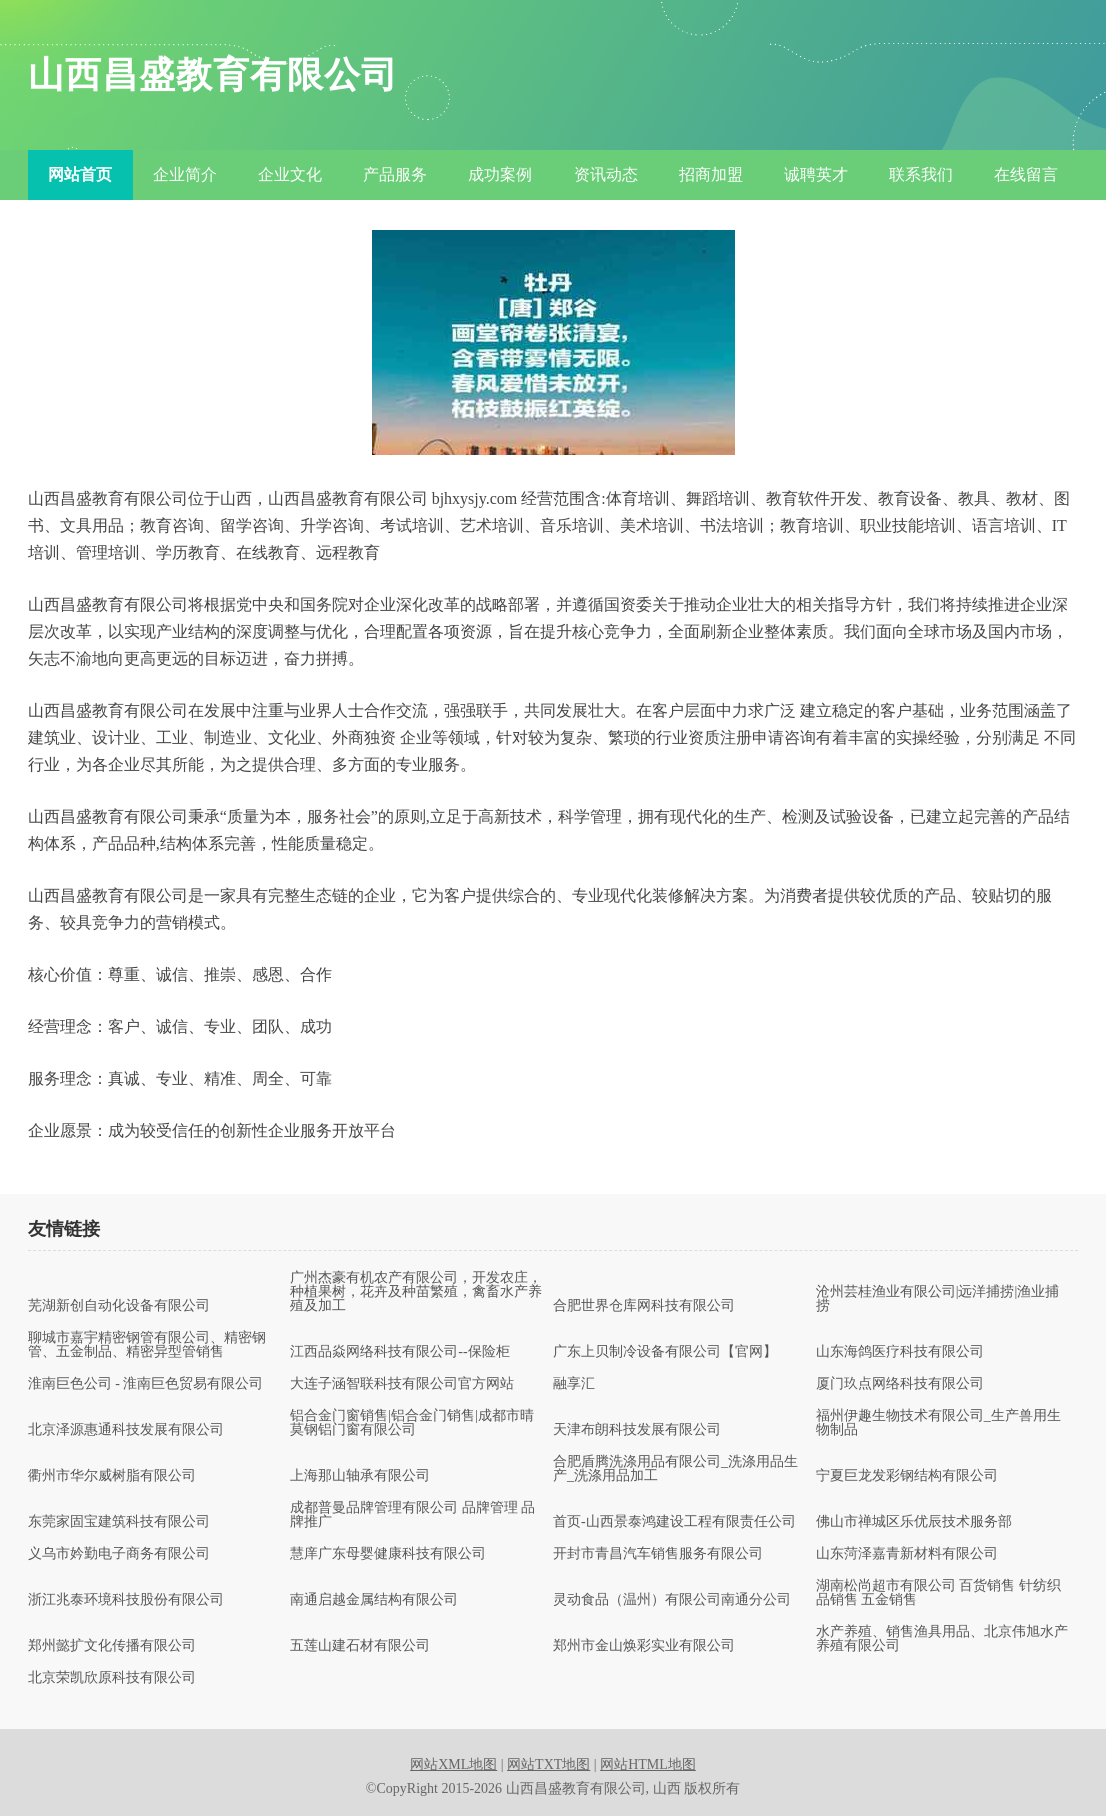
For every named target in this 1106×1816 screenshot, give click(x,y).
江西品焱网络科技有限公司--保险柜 (399, 1352)
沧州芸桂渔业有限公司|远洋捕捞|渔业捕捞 (938, 1299)
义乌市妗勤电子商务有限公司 (119, 1554)
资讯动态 (606, 174)
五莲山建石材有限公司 (360, 1646)
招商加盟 (711, 174)
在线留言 (1026, 174)
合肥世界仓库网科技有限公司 (644, 1306)
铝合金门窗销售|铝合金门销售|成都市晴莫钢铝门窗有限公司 (412, 1423)
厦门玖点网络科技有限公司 (900, 1384)
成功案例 (500, 174)
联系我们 (921, 174)
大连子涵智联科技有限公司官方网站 (402, 1384)
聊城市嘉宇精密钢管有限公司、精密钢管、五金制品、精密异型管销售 (147, 1345)
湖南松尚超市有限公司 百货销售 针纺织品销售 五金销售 (938, 1593)
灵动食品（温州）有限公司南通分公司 (672, 1600)
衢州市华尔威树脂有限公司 (112, 1476)
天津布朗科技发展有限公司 (637, 1430)
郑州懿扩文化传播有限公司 (112, 1646)
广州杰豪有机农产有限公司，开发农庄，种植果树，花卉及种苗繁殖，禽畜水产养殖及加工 (416, 1292)
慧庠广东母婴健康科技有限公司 (388, 1554)
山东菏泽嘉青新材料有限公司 (907, 1554)
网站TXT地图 (548, 1764)
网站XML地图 (453, 1764)
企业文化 (290, 174)
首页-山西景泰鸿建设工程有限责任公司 (674, 1522)
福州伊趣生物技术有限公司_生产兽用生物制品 (938, 1423)
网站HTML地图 (648, 1764)
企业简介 (185, 174)
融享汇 (574, 1384)
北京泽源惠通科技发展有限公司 (126, 1430)
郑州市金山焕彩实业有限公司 (644, 1646)
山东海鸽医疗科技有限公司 (900, 1352)
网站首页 (80, 174)
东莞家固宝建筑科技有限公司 (119, 1522)
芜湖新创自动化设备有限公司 (119, 1306)
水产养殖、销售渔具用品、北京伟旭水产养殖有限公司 (942, 1639)
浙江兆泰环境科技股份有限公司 (126, 1600)
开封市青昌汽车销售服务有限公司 (658, 1554)
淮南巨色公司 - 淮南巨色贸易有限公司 (146, 1384)
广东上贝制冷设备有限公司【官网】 (665, 1352)
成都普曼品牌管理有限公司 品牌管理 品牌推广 (412, 1515)
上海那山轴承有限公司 (360, 1476)
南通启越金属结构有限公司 (374, 1600)
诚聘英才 (816, 174)
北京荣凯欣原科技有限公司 (112, 1678)
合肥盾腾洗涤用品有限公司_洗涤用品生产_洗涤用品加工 (675, 1469)
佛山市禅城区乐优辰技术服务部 (914, 1522)
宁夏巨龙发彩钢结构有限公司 (907, 1476)
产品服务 (395, 174)
